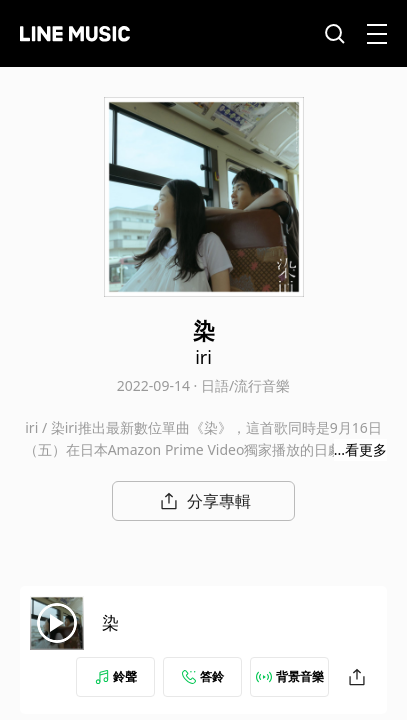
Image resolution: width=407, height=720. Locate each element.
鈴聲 (116, 676)
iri (203, 357)
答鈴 (203, 676)
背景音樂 (290, 676)
